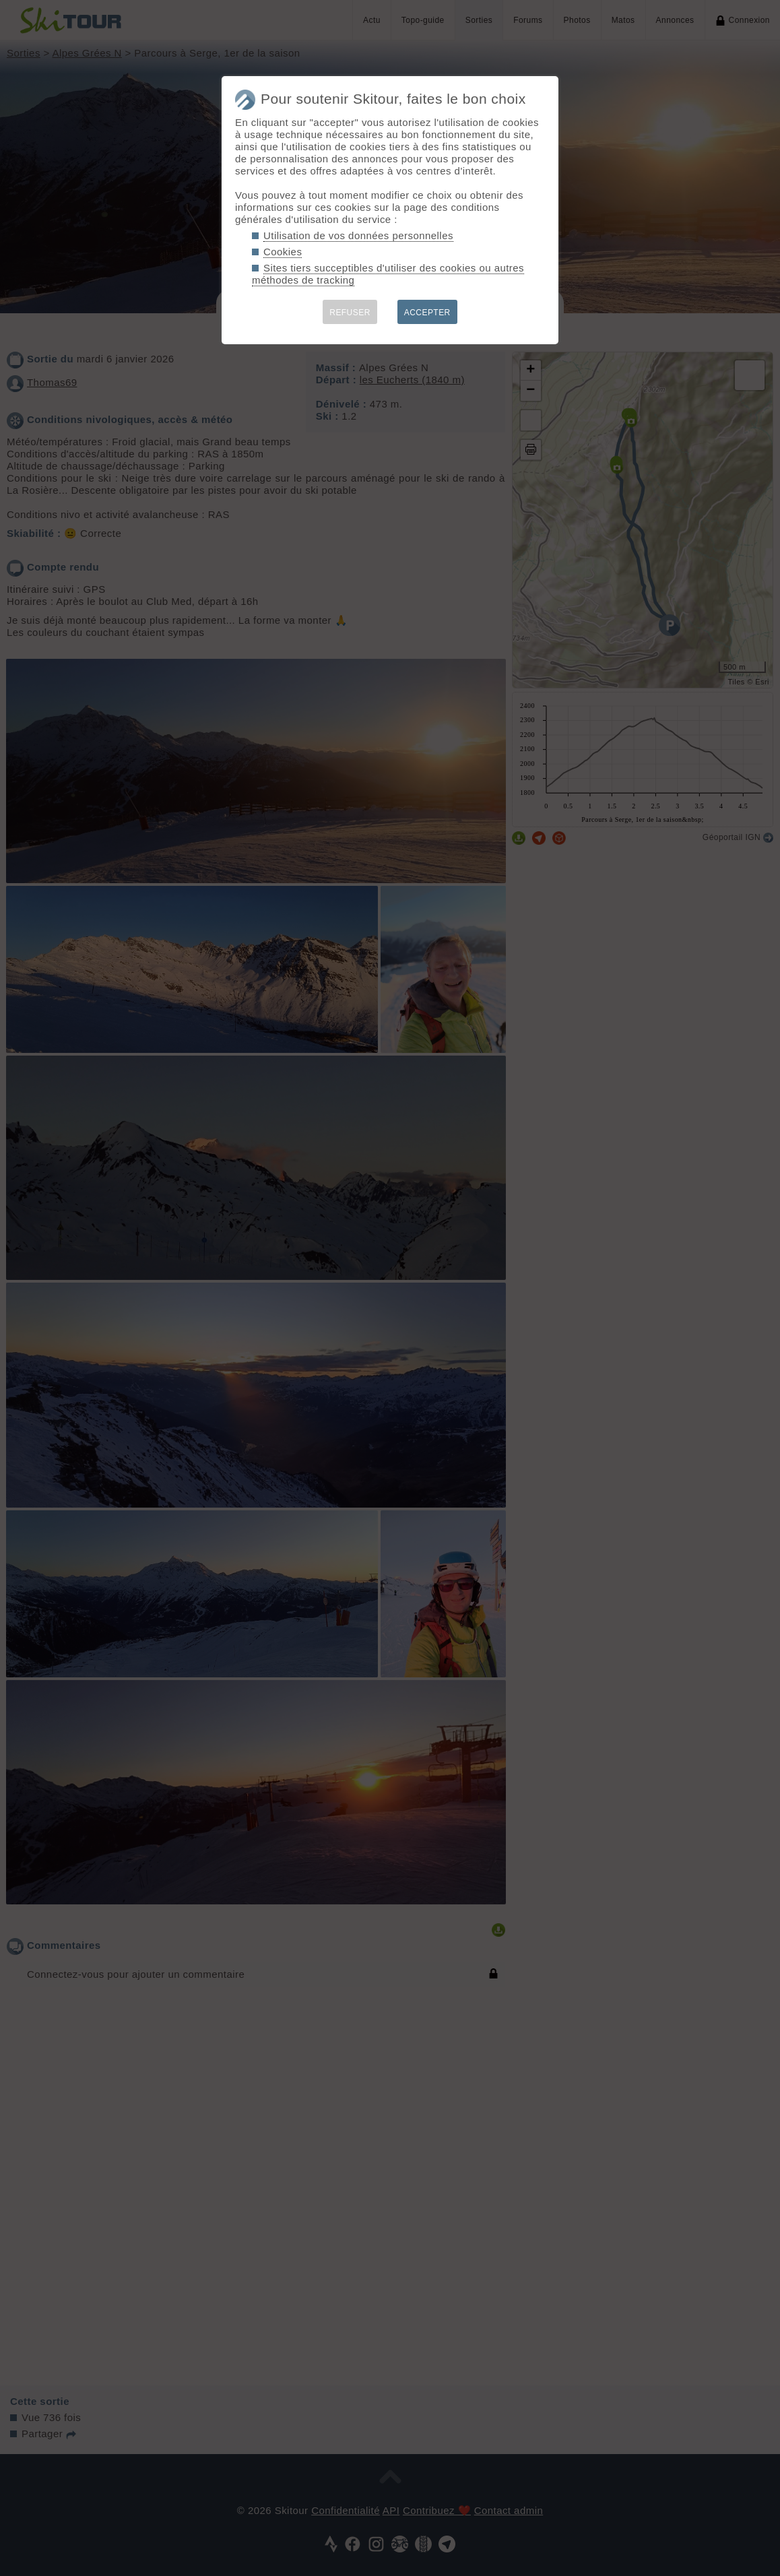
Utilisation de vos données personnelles (358, 235)
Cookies (282, 251)
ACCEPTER (427, 312)
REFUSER (349, 312)
